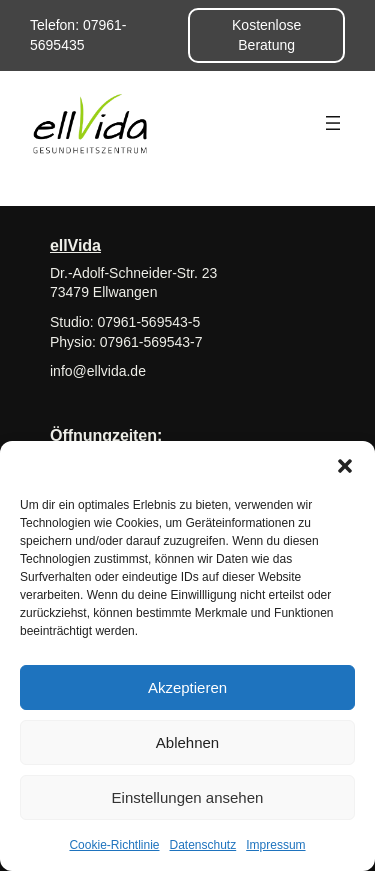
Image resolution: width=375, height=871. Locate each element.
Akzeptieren (187, 687)
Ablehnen (187, 742)
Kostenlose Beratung (266, 35)
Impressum (275, 845)
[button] (345, 466)
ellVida (75, 245)
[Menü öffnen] (333, 123)
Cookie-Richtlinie (114, 845)
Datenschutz (203, 845)
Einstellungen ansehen (188, 797)
